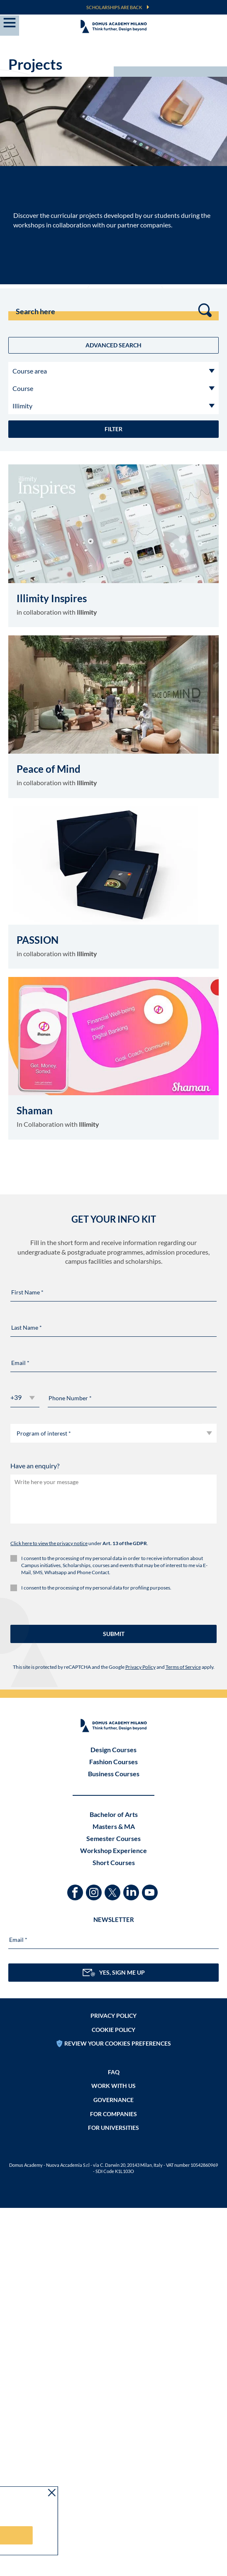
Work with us (113, 2085)
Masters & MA (114, 1826)
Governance (113, 2099)
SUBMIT (113, 1633)
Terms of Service (183, 1667)
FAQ (114, 2071)
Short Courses (114, 1862)
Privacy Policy (140, 1667)
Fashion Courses (113, 1761)
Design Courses (113, 1749)
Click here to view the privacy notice (49, 1543)
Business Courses (113, 1774)
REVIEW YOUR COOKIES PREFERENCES (117, 2043)
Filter (113, 428)
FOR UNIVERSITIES (113, 2127)
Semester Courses (113, 1838)
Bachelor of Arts (114, 1814)
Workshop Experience (113, 1850)
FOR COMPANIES (113, 2113)
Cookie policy (113, 2029)
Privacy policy (113, 2015)
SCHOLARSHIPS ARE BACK (114, 7)
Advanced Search (113, 345)
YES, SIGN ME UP (114, 1972)
